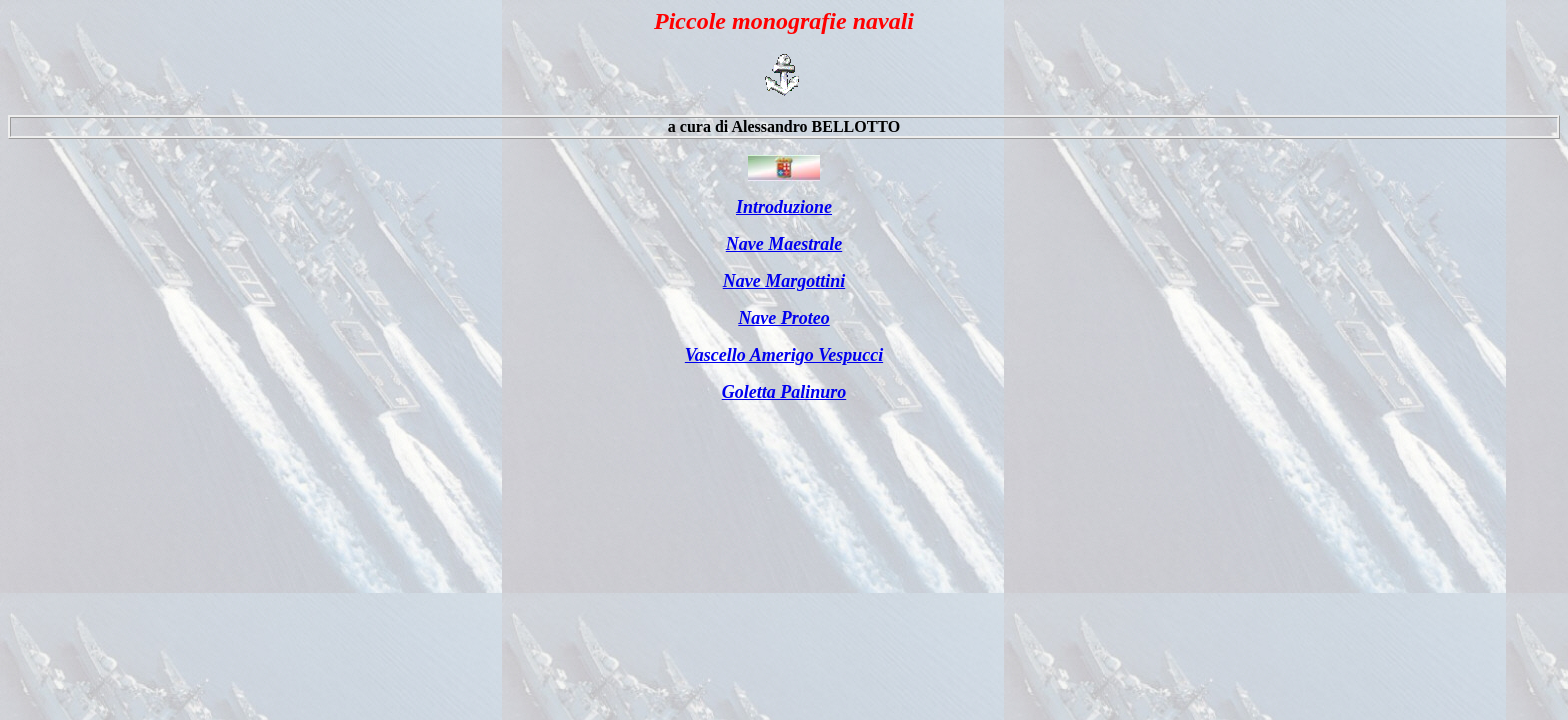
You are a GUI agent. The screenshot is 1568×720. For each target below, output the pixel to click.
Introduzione (784, 207)
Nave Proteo (783, 318)
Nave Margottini (784, 281)
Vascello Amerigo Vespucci (784, 355)
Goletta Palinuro (784, 392)
